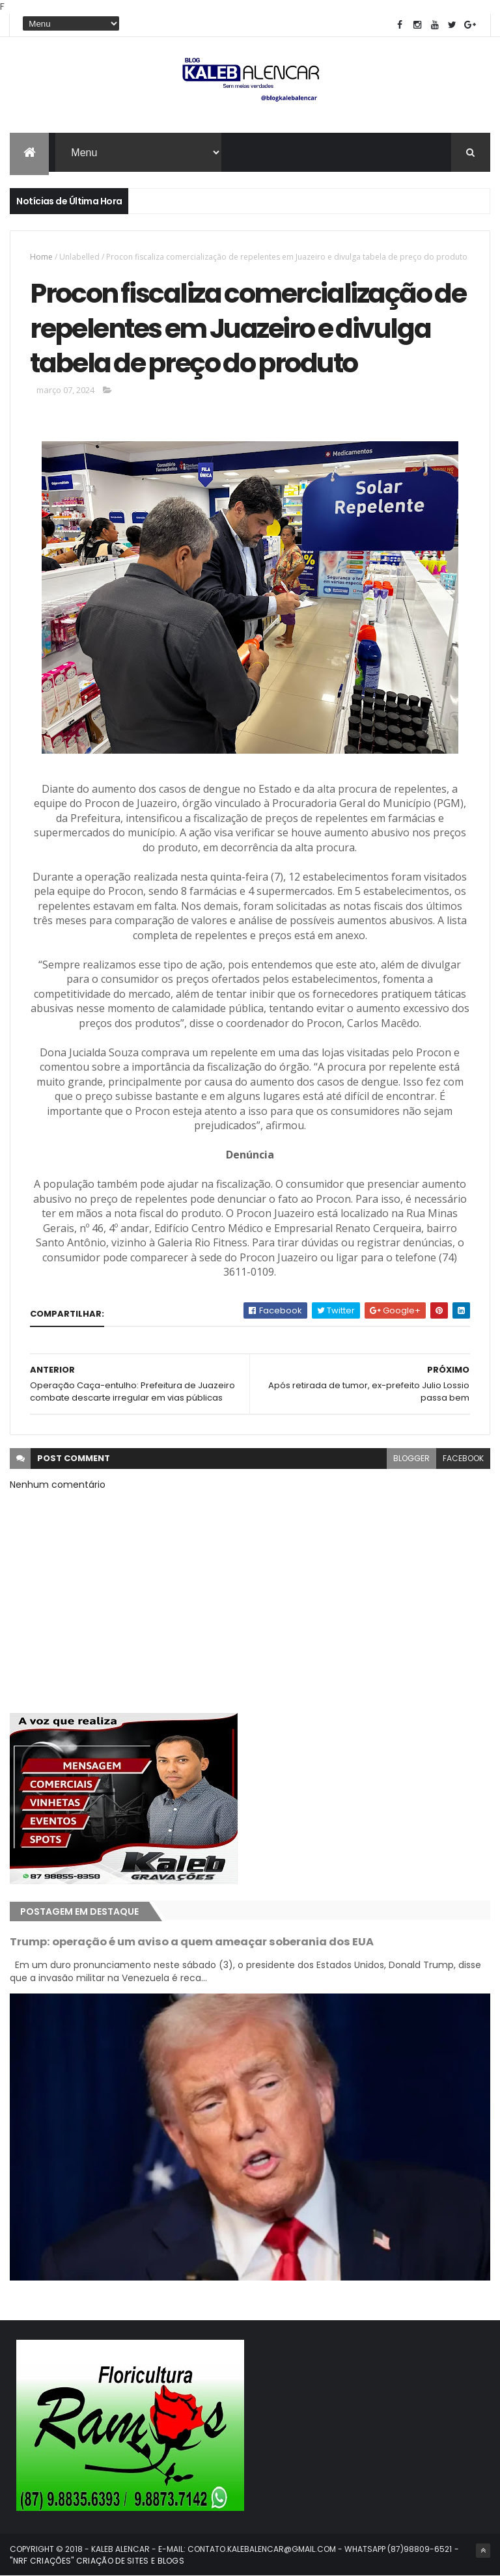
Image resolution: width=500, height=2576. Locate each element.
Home (41, 256)
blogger (411, 1458)
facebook (463, 1458)
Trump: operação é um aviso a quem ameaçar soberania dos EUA (192, 1941)
